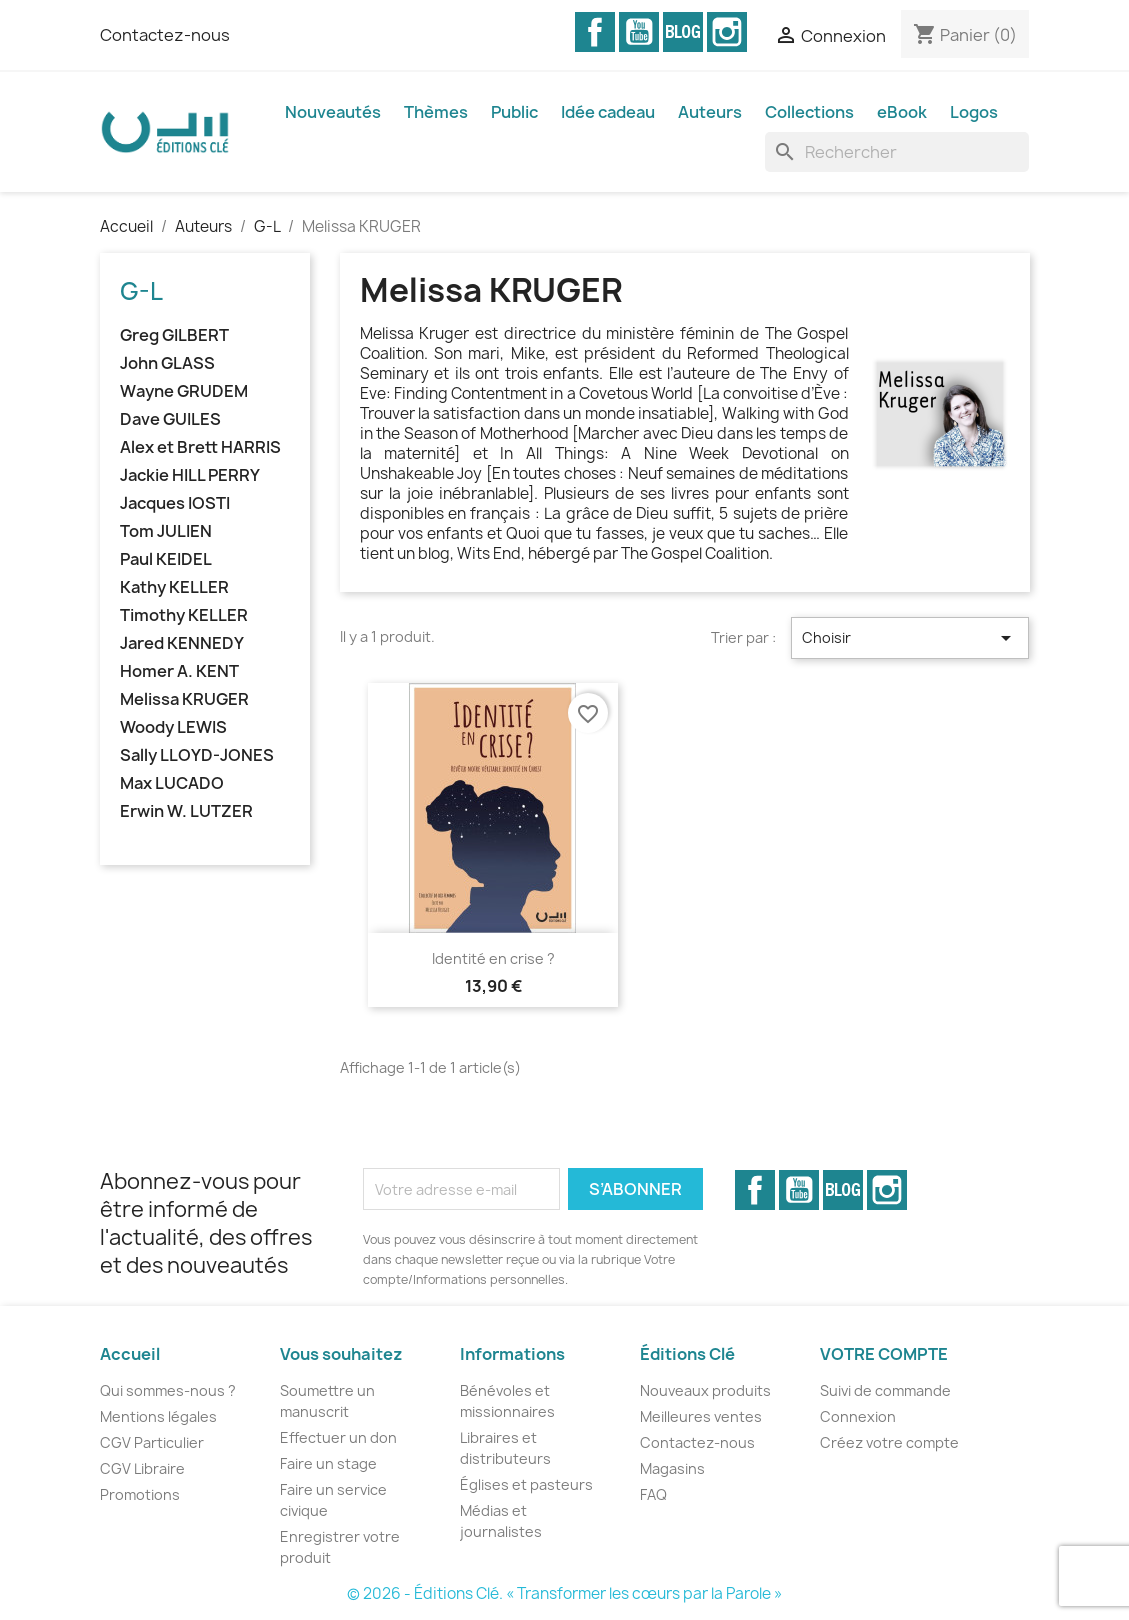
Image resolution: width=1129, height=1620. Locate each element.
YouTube (639, 32)
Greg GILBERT (174, 335)
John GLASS (167, 363)
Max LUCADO (172, 783)
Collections (809, 112)
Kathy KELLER (174, 587)
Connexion (858, 1416)
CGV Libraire (142, 1468)
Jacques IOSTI (175, 503)
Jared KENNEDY (182, 643)
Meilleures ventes (701, 1416)
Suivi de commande (885, 1390)
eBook (902, 112)
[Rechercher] (897, 152)
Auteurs (710, 112)
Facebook (595, 32)
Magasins (672, 1468)
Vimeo (683, 32)
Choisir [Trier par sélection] (910, 638)
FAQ (653, 1494)
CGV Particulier (152, 1442)
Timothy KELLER (184, 615)
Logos (974, 112)
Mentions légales (158, 1416)
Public (514, 112)
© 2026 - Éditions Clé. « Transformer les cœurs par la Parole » (564, 1593)
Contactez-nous (165, 35)
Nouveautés (333, 112)
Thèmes (436, 112)
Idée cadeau (608, 112)
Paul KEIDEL (166, 559)
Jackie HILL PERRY (190, 475)
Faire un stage (328, 1463)
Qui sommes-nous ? (168, 1390)
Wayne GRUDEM (184, 391)
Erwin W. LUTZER (186, 811)
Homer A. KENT (179, 671)
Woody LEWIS (173, 727)
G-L (141, 291)
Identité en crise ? (493, 958)
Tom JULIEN (166, 531)
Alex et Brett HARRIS (200, 447)
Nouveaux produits (705, 1390)
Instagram (727, 32)
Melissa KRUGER (184, 699)
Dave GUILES (170, 419)
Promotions (140, 1494)
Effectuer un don (338, 1437)
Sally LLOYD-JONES (197, 755)
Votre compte (884, 1354)
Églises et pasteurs (526, 1484)
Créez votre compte (889, 1442)
